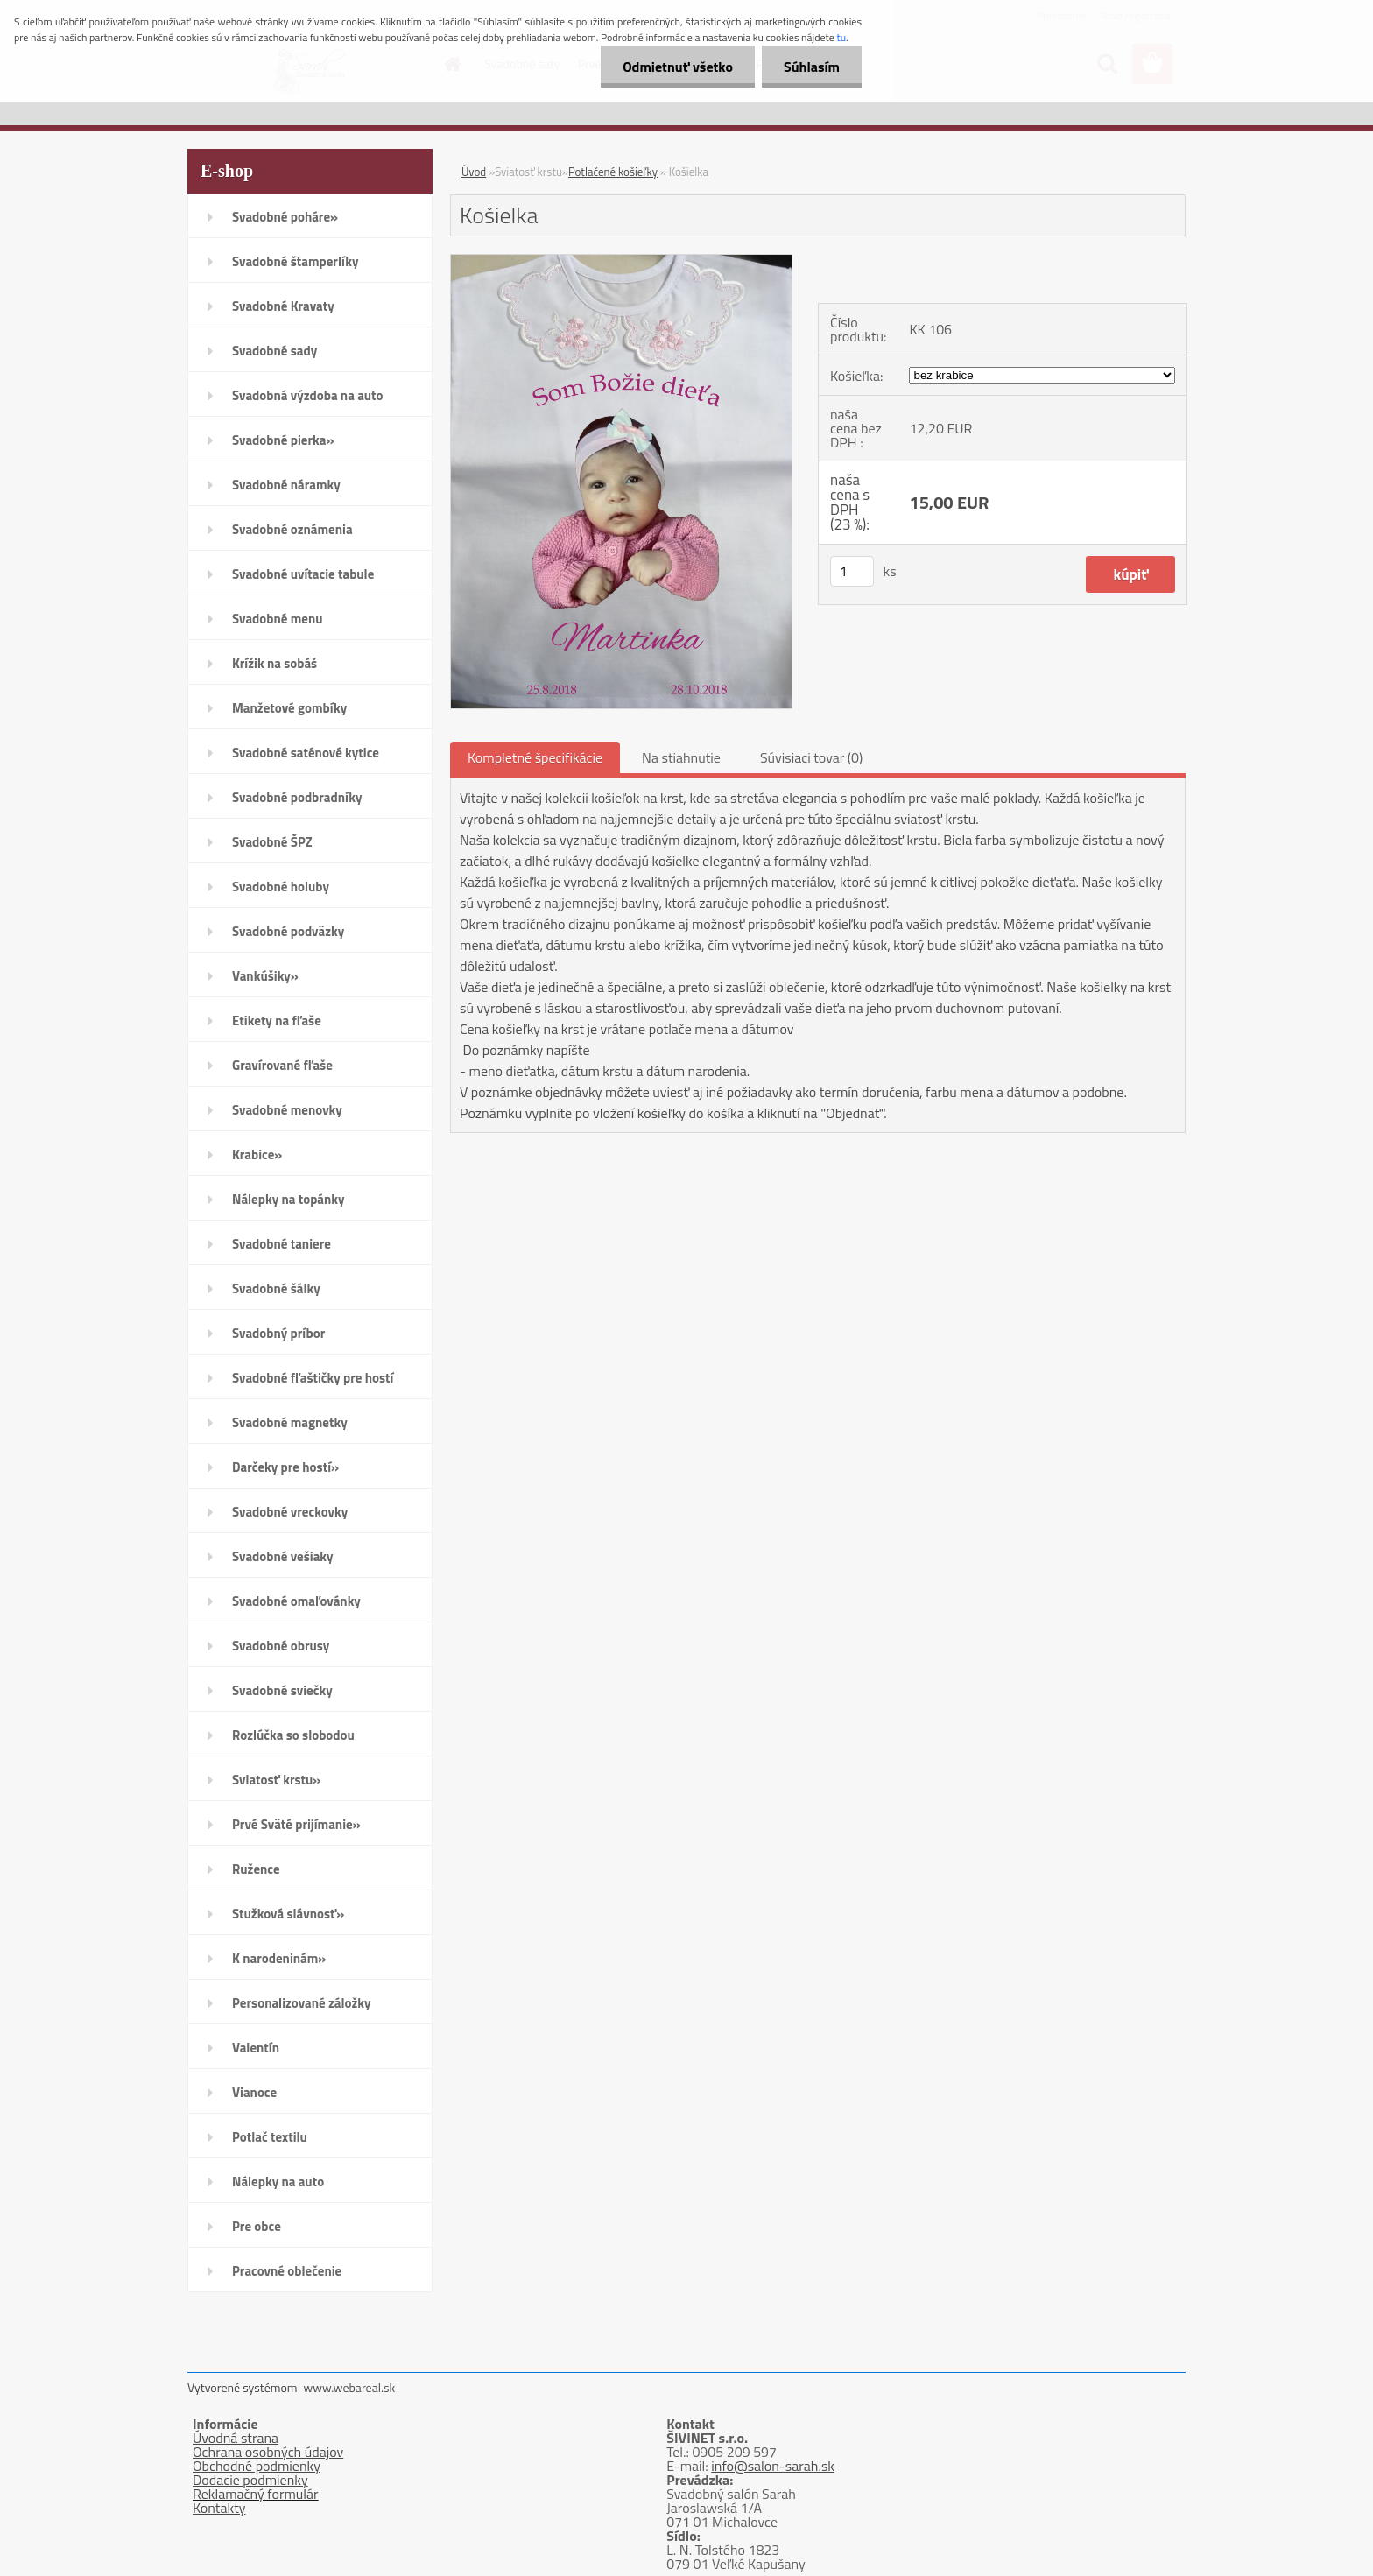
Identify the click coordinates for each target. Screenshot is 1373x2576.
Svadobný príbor (278, 1333)
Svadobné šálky (276, 1288)
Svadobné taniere (281, 1244)
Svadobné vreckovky (290, 1512)
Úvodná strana (235, 2437)
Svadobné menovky (287, 1110)
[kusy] (852, 571)
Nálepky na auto (278, 2181)
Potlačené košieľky (613, 171)
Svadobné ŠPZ (272, 842)
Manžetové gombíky (289, 708)
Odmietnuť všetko (678, 66)
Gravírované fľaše (282, 1065)
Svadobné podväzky (288, 931)
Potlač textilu (269, 2137)
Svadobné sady (274, 351)
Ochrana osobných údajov (268, 2451)
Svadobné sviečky (282, 1690)
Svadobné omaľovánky (296, 1601)
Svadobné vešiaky (283, 1556)
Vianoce (254, 2092)
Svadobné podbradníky (297, 797)
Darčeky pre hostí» (285, 1467)
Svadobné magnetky (290, 1422)
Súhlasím (812, 66)
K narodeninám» (279, 1958)
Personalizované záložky (301, 2003)
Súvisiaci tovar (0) (811, 757)
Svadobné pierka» (283, 440)
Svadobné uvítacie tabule (303, 574)
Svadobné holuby (280, 886)
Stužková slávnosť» (288, 1914)
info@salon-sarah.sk (772, 2465)
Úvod (473, 171)
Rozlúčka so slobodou (293, 1735)
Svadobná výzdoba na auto (308, 395)
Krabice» (257, 1154)
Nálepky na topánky (288, 1199)
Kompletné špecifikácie (535, 757)
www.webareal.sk (350, 2387)
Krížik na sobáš (274, 663)
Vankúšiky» (265, 976)
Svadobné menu (277, 619)
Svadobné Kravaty (283, 306)
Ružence (256, 1869)
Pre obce (256, 2226)
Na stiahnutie (681, 757)
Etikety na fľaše (276, 1020)
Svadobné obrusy (280, 1646)
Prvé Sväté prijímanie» (296, 1824)
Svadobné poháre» (285, 217)
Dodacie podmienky (250, 2479)
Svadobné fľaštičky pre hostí (312, 1378)
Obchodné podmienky (256, 2465)
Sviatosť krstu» (276, 1780)
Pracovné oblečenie (286, 2271)
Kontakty (219, 2507)
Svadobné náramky (286, 485)
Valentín (255, 2048)
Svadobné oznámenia (292, 529)
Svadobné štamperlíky (295, 261)
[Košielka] (621, 261)
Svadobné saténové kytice (305, 753)
